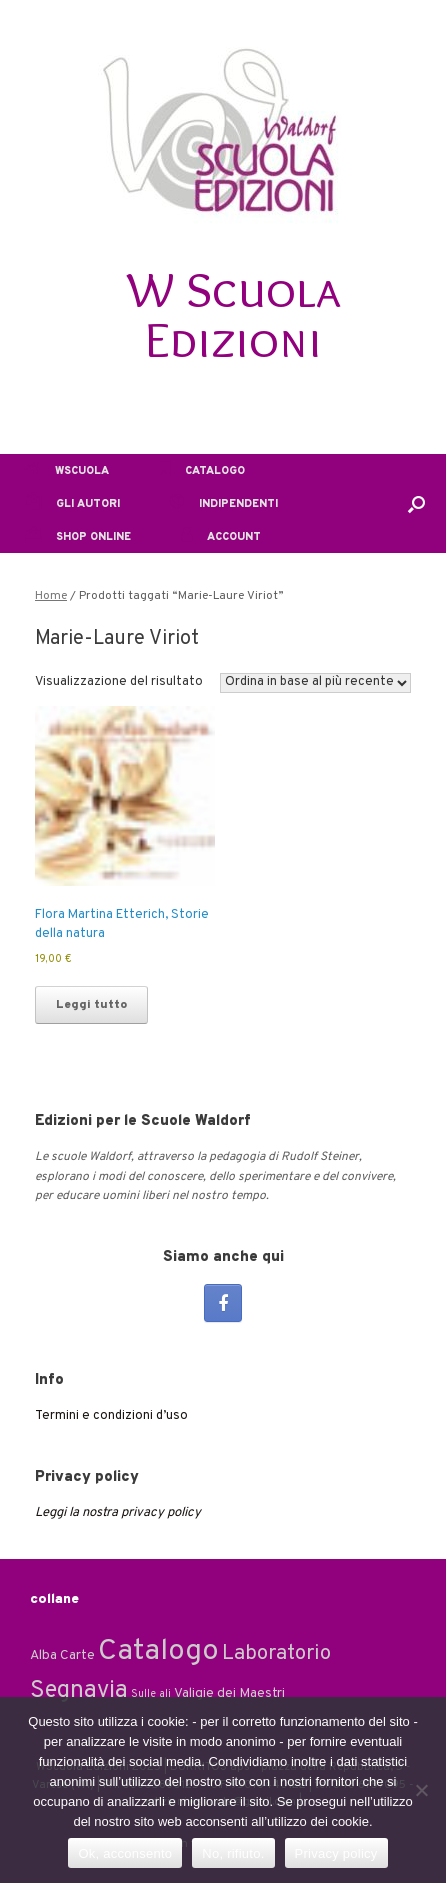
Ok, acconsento (125, 1853)
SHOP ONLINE (78, 537)
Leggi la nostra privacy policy (118, 1513)
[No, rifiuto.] (421, 1790)
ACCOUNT (221, 537)
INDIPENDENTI (224, 504)
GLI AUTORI (72, 504)
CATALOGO (202, 471)
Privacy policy (336, 1853)
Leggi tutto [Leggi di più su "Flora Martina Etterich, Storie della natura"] (91, 1005)
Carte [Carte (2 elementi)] (77, 1655)
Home (51, 596)
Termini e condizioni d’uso (111, 1416)
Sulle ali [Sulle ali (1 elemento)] (151, 1694)
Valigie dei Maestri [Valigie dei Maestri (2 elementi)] (229, 1693)
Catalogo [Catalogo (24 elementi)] (158, 1651)
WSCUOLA (67, 471)
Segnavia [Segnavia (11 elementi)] (79, 1691)
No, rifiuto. (233, 1853)
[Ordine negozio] (315, 683)
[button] (416, 503)
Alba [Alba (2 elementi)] (43, 1655)
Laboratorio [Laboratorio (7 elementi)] (276, 1654)
